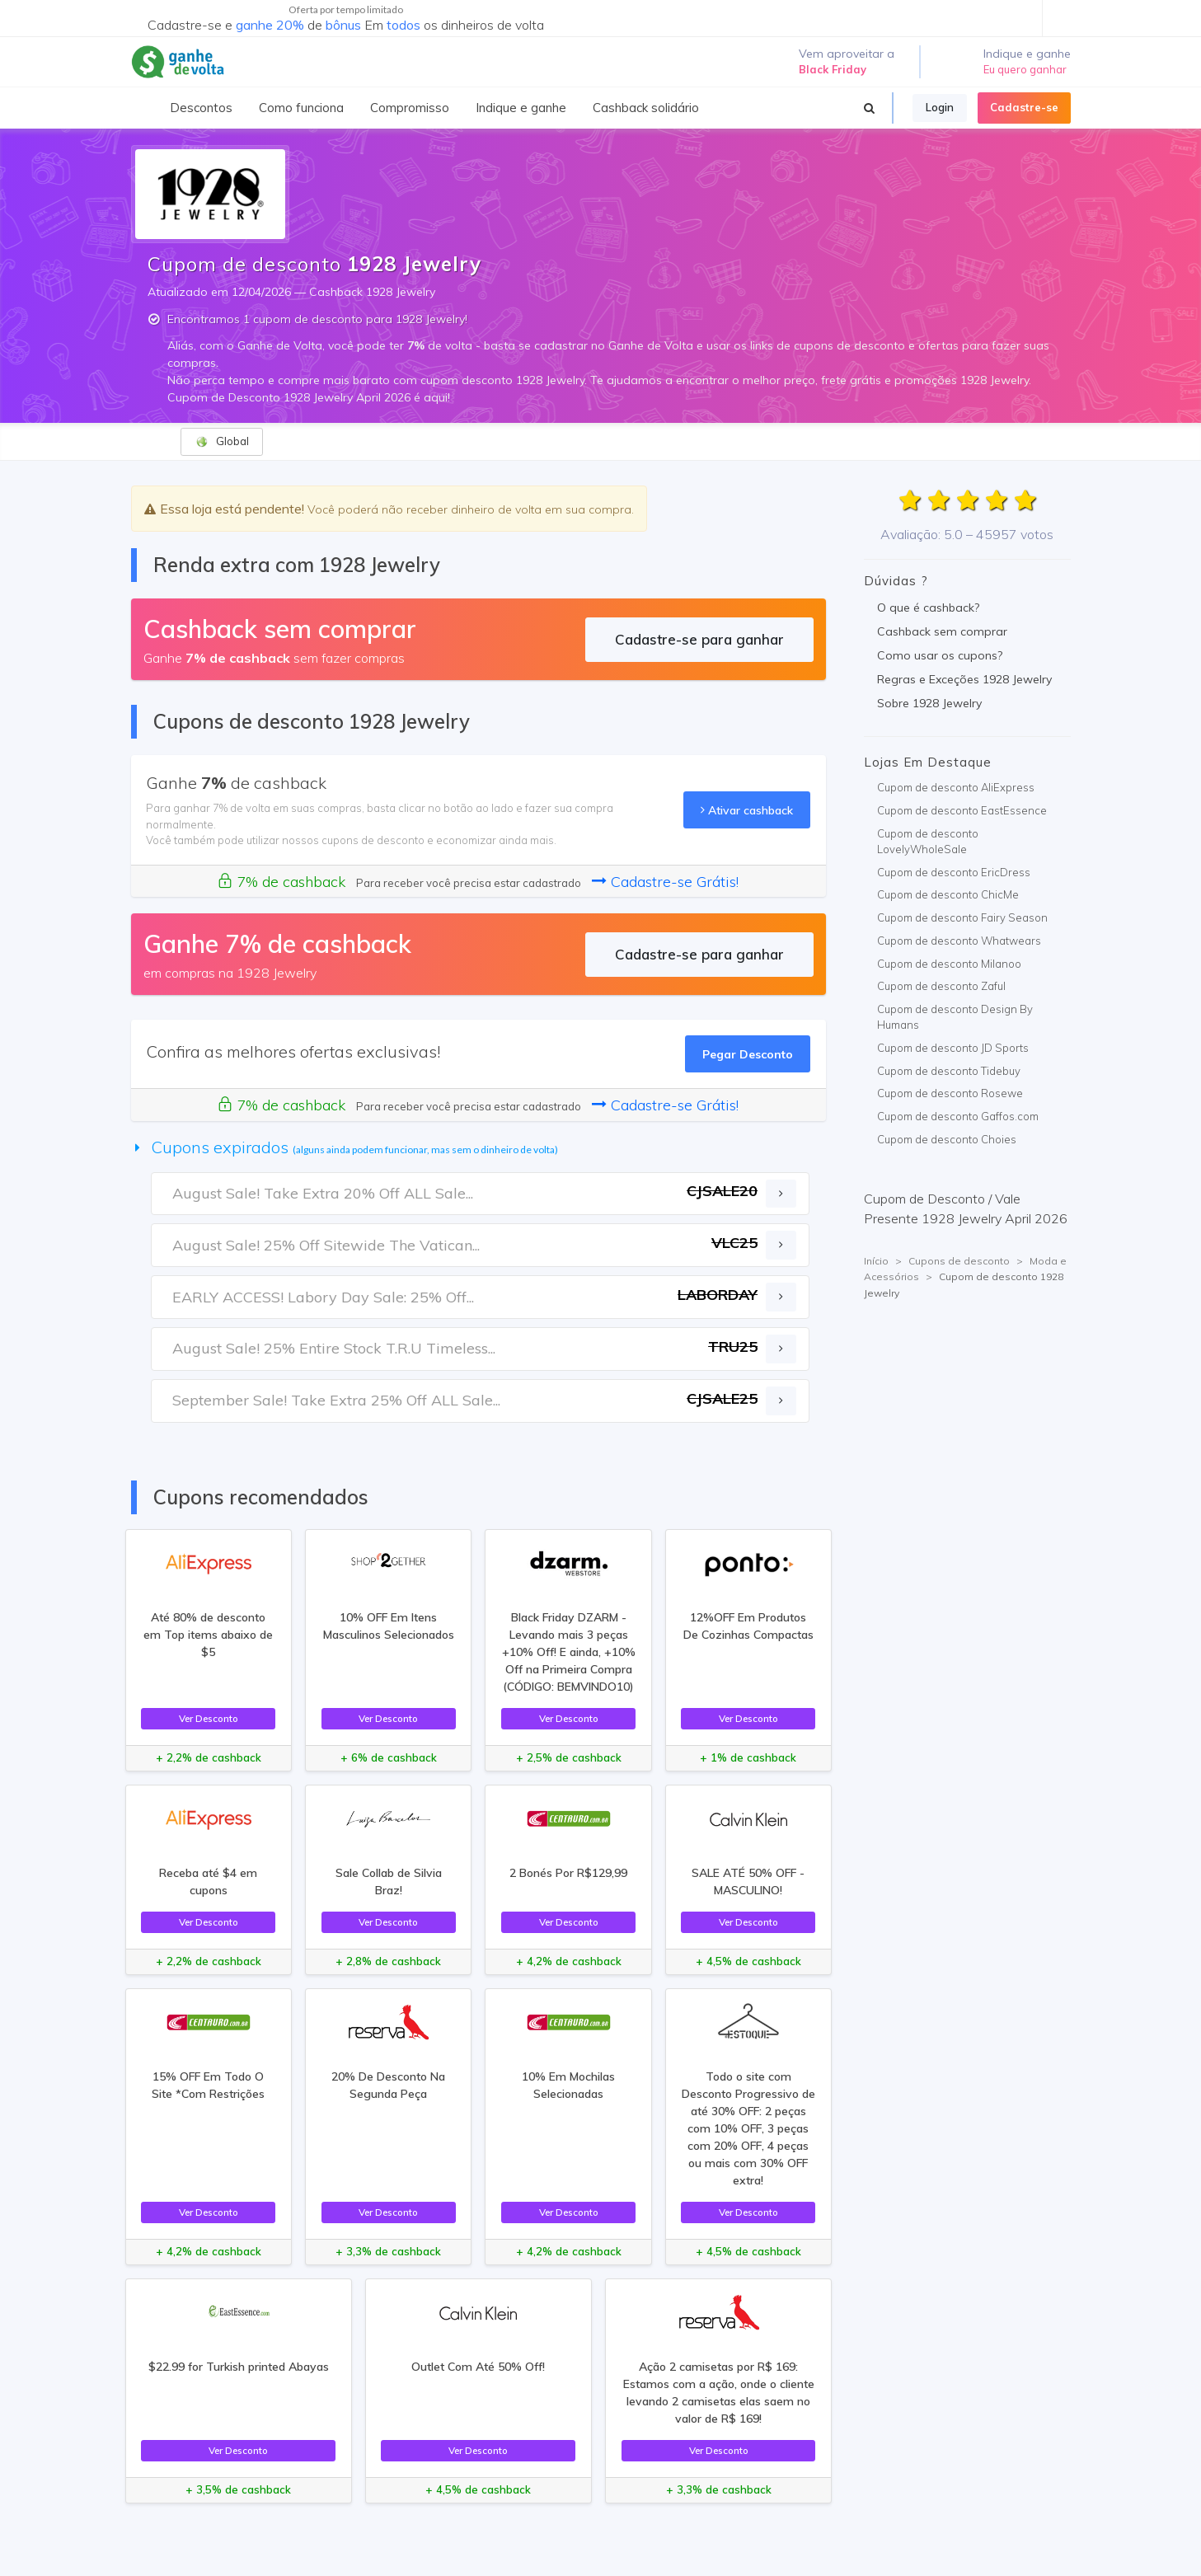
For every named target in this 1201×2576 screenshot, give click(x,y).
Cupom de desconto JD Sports (953, 1047)
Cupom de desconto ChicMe (948, 894)
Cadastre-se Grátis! (665, 881)
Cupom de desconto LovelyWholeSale (927, 841)
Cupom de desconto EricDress (953, 872)
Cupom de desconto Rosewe (950, 1093)
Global (222, 441)
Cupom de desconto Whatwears (959, 940)
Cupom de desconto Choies (946, 1139)
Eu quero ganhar (1025, 69)
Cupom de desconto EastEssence (962, 810)
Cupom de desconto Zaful (941, 985)
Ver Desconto (208, 1718)
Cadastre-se (1024, 107)
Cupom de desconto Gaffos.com (958, 1116)
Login (940, 107)
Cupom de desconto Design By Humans (955, 1017)
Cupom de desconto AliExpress (955, 787)
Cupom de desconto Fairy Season (962, 917)
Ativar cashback (747, 810)
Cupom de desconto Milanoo (949, 963)
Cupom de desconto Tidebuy (948, 1070)
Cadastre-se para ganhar (699, 639)
